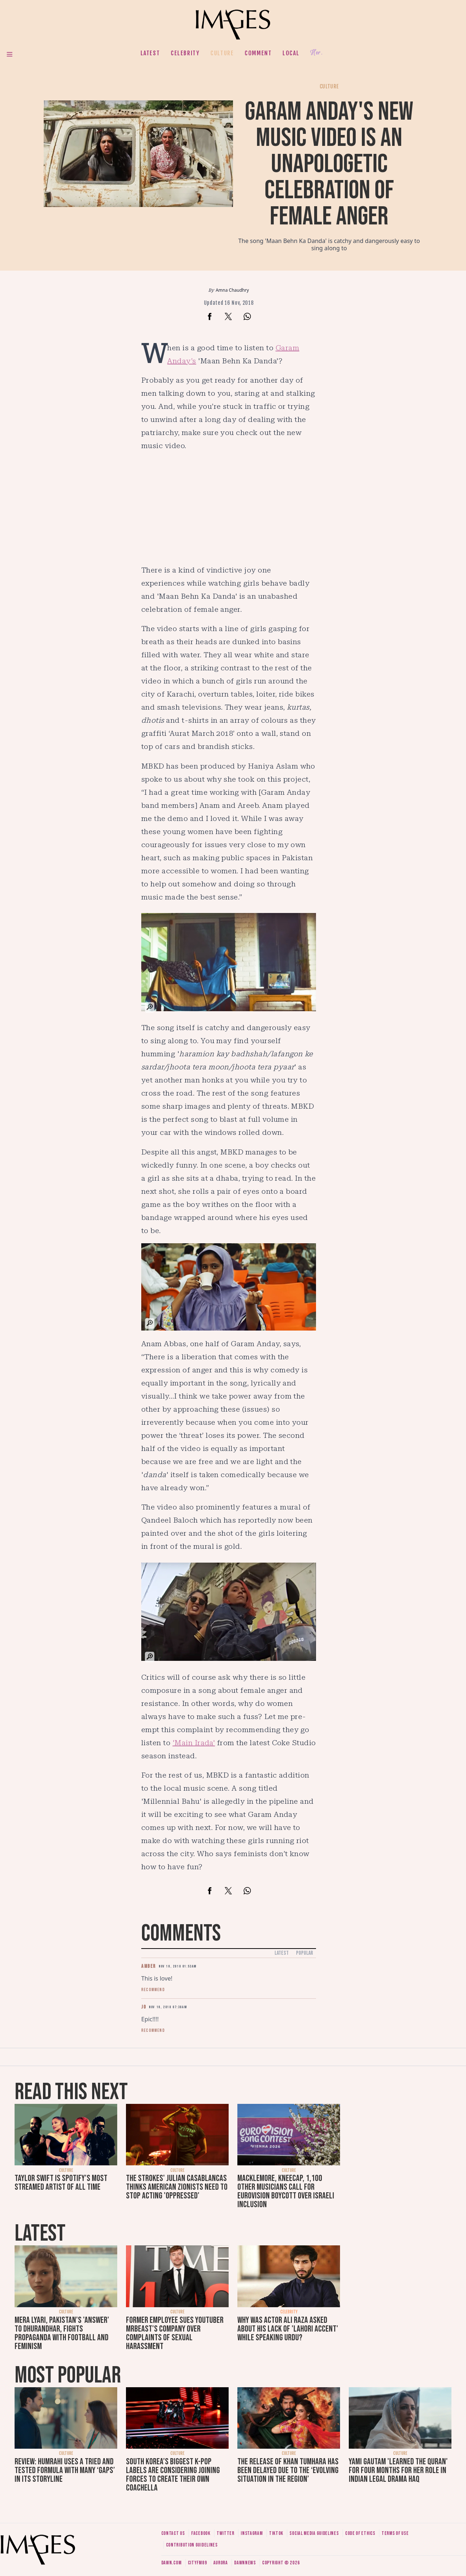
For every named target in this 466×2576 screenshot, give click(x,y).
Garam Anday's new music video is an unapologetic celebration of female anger (329, 164)
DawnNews (245, 2563)
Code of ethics (360, 2533)
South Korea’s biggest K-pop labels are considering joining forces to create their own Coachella (173, 2474)
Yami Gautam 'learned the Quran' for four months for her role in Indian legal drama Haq (398, 2470)
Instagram (251, 2533)
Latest (150, 53)
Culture (222, 53)
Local (291, 53)
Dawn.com (171, 2563)
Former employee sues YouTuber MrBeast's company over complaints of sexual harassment (175, 2333)
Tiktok (276, 2533)
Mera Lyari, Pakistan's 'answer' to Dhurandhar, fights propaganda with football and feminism (62, 2333)
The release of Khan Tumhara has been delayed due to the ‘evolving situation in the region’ (288, 2470)
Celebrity (185, 53)
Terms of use (395, 2533)
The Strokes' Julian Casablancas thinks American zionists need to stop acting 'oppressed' (177, 2187)
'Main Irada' (194, 1742)
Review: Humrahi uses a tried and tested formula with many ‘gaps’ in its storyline (65, 2470)
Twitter (225, 2533)
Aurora (220, 2563)
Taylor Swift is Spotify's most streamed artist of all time (61, 2182)
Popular (304, 1953)
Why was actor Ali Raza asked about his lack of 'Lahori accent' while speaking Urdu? (287, 2329)
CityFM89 (197, 2563)
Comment (258, 53)
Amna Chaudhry (232, 290)
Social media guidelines (314, 2533)
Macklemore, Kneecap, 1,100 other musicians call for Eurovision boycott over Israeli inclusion (285, 2191)
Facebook (200, 2533)
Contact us (173, 2533)
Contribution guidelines (192, 2545)
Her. (316, 53)
